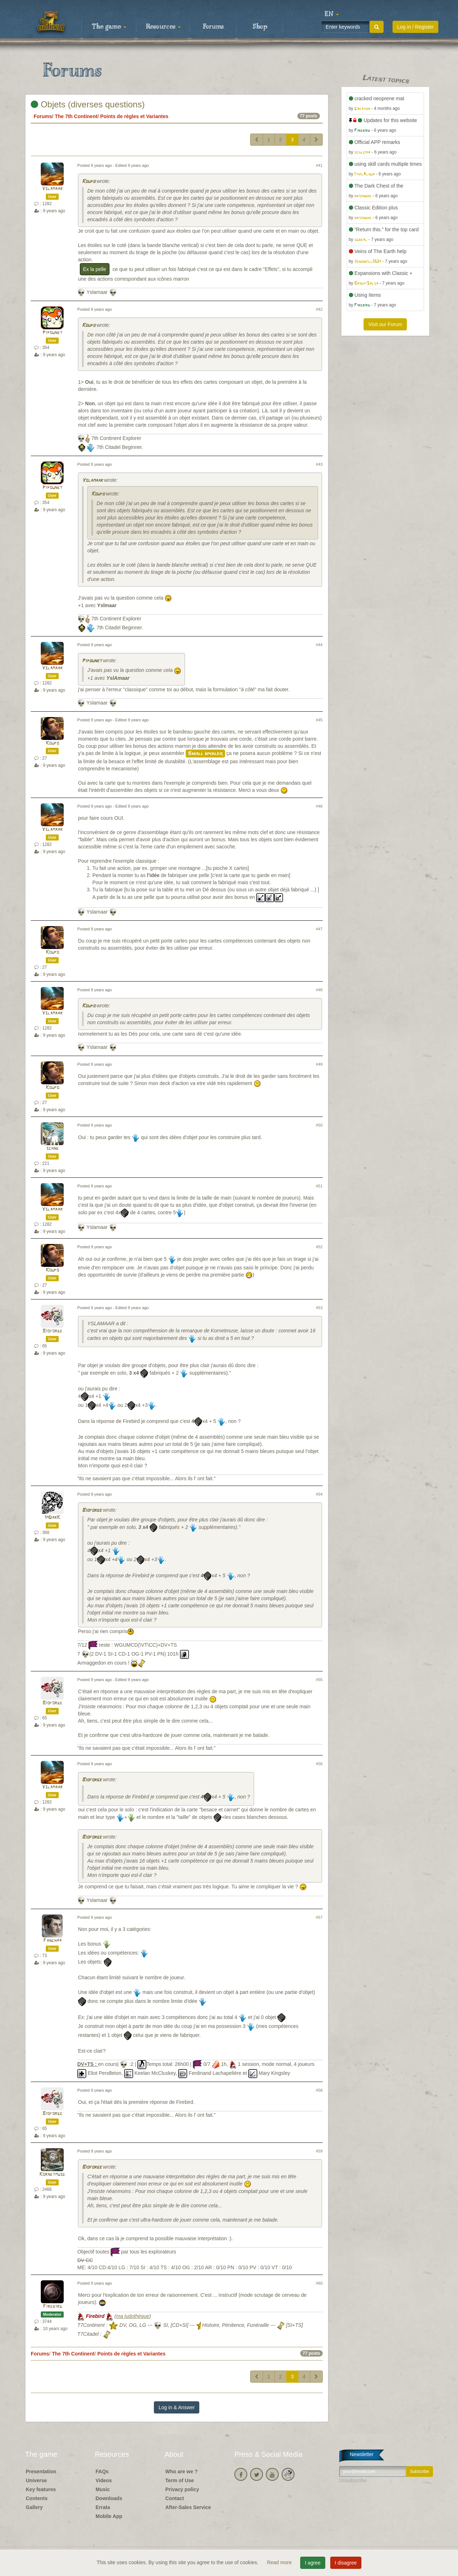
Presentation (41, 2471)
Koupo (88, 181)
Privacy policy (182, 2489)
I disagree (346, 2563)
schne (52, 1148)
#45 (319, 720)
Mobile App (109, 2516)
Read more (280, 2562)
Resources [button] (163, 27)
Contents (37, 2498)
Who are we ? (181, 2471)
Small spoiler (205, 753)
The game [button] (109, 27)
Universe (36, 2480)
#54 (319, 1494)
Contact (174, 2498)
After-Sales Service (188, 2507)
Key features (41, 2489)
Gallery (34, 2507)
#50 (319, 1125)
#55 (319, 1679)
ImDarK (52, 1517)
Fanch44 (52, 1940)
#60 (319, 2283)
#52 (319, 1247)
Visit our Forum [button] (385, 324)
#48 (319, 990)
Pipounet (52, 332)
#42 (319, 309)
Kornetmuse (52, 2174)
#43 (319, 464)
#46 (319, 806)
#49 (319, 1064)
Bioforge (52, 1331)
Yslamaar (52, 189)
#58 (319, 2090)
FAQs (102, 2471)
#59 (319, 2151)
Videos (104, 2480)
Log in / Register (415, 27)
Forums (213, 27)
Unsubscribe (353, 2480)
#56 (319, 1764)
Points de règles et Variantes (134, 116)
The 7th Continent (76, 116)
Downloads (109, 2498)
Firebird (52, 2306)
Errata (103, 2507)
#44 (319, 645)
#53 (319, 1308)
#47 (319, 929)
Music (103, 2489)
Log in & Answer (177, 2407)
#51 (319, 1186)
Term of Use (179, 2480)
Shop (260, 27)
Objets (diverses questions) (88, 104)
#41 (319, 165)
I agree (313, 2563)
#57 (319, 1917)
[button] (331, 14)
